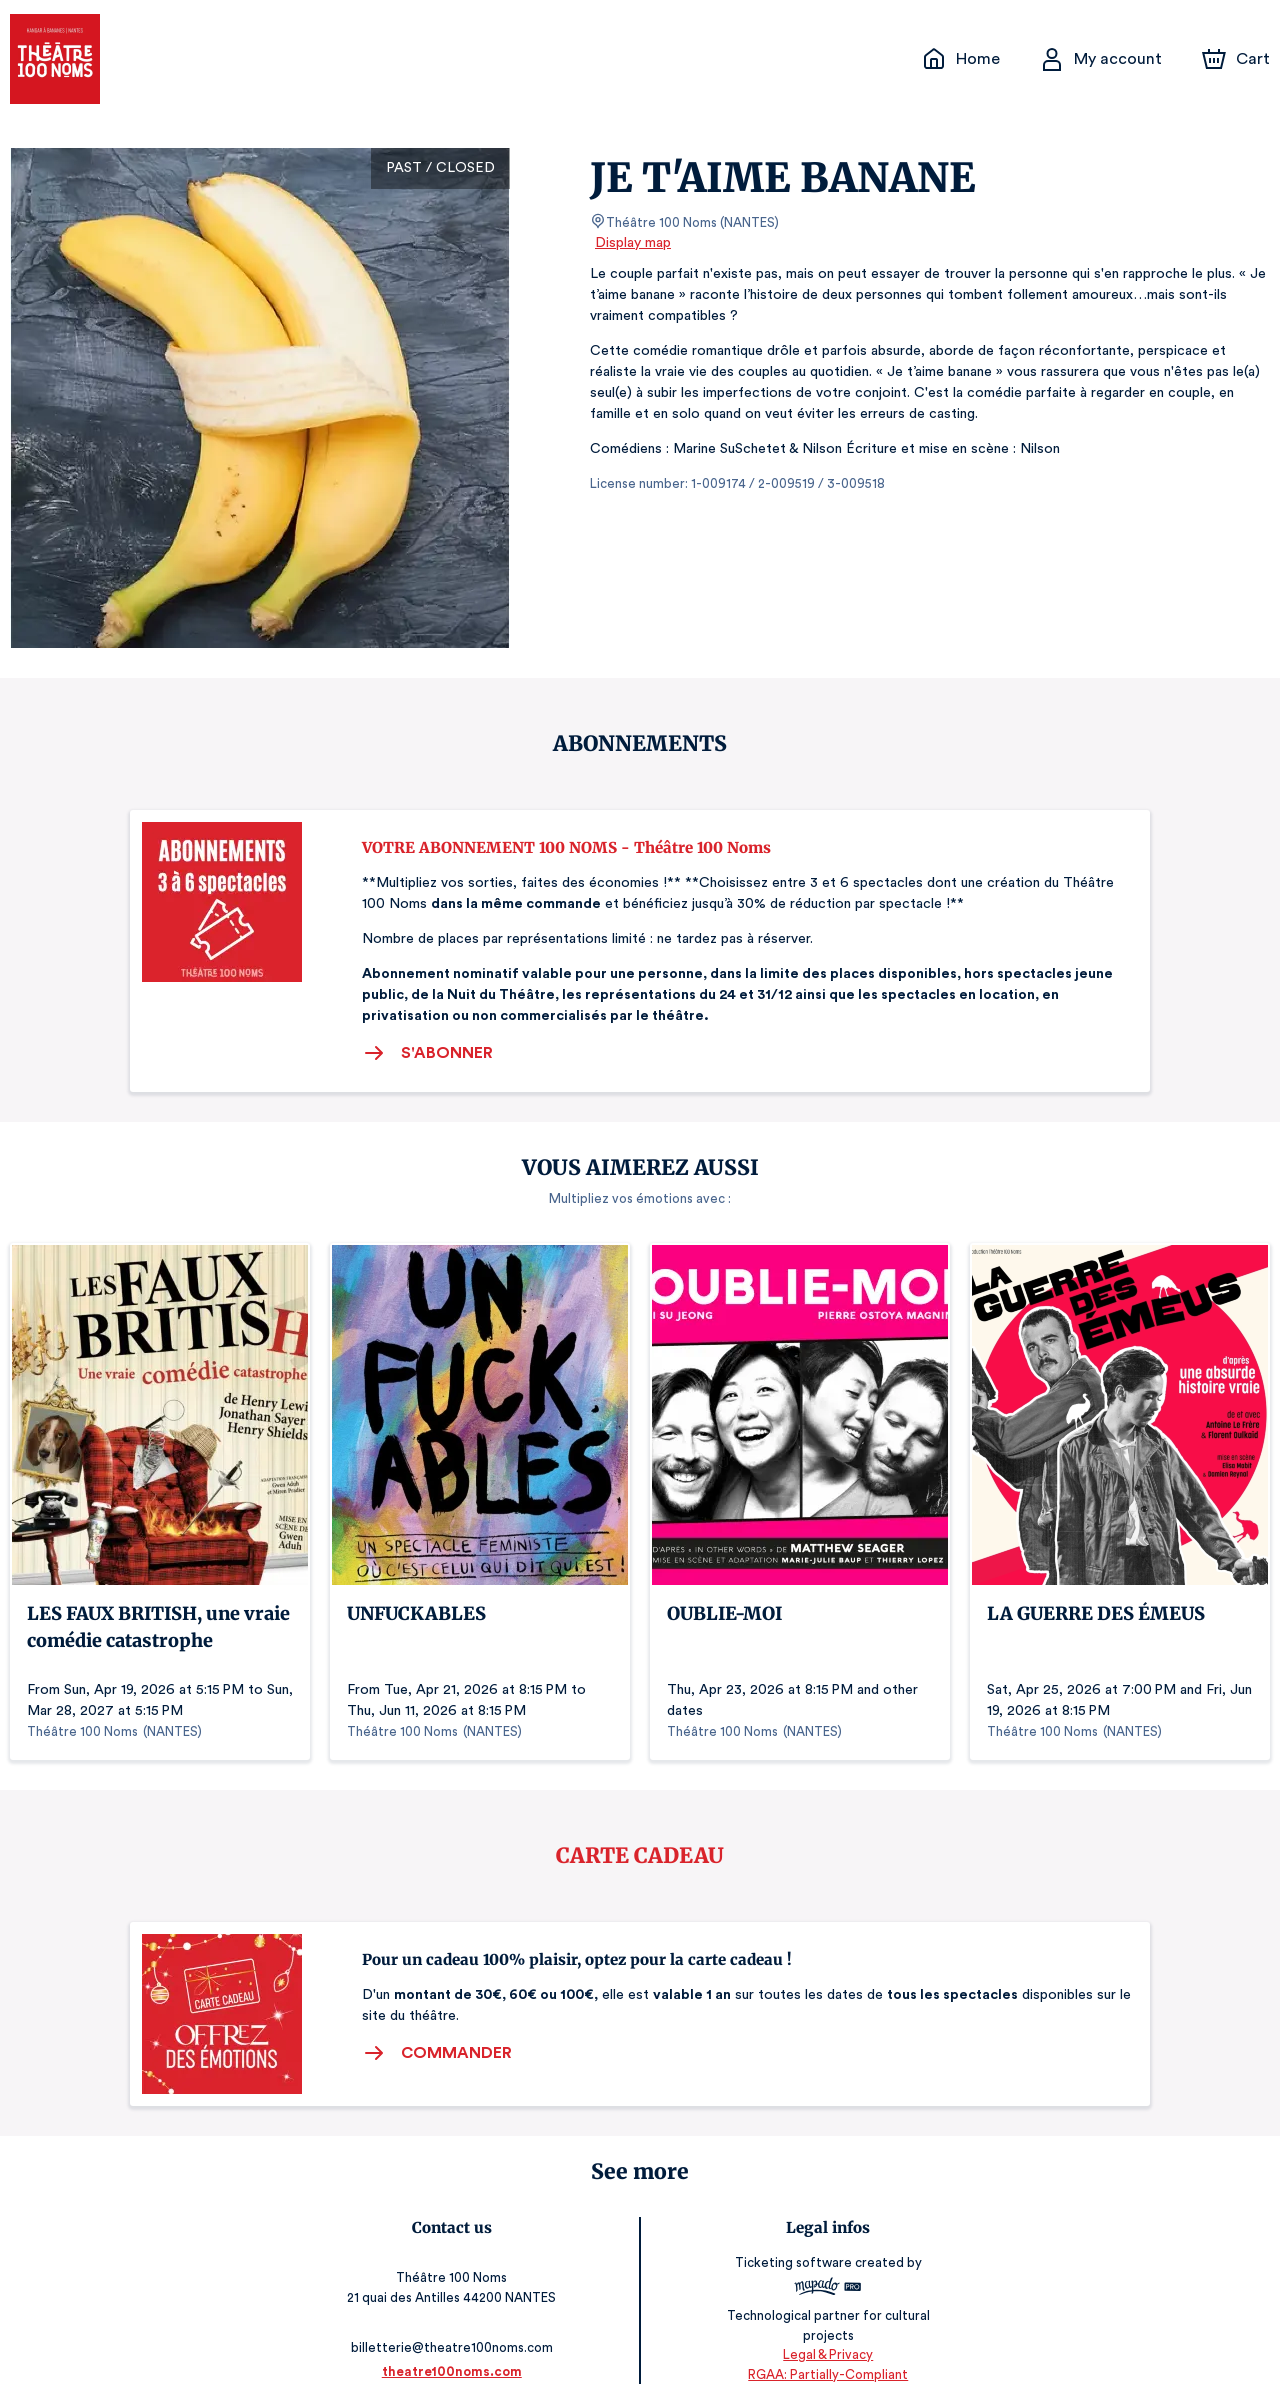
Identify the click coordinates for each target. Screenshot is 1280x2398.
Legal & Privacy (828, 2338)
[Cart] (1238, 59)
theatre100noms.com (452, 2355)
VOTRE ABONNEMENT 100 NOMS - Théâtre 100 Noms (566, 847)
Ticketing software (796, 2263)
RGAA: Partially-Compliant (827, 2357)
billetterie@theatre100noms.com (451, 2331)
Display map (633, 243)
